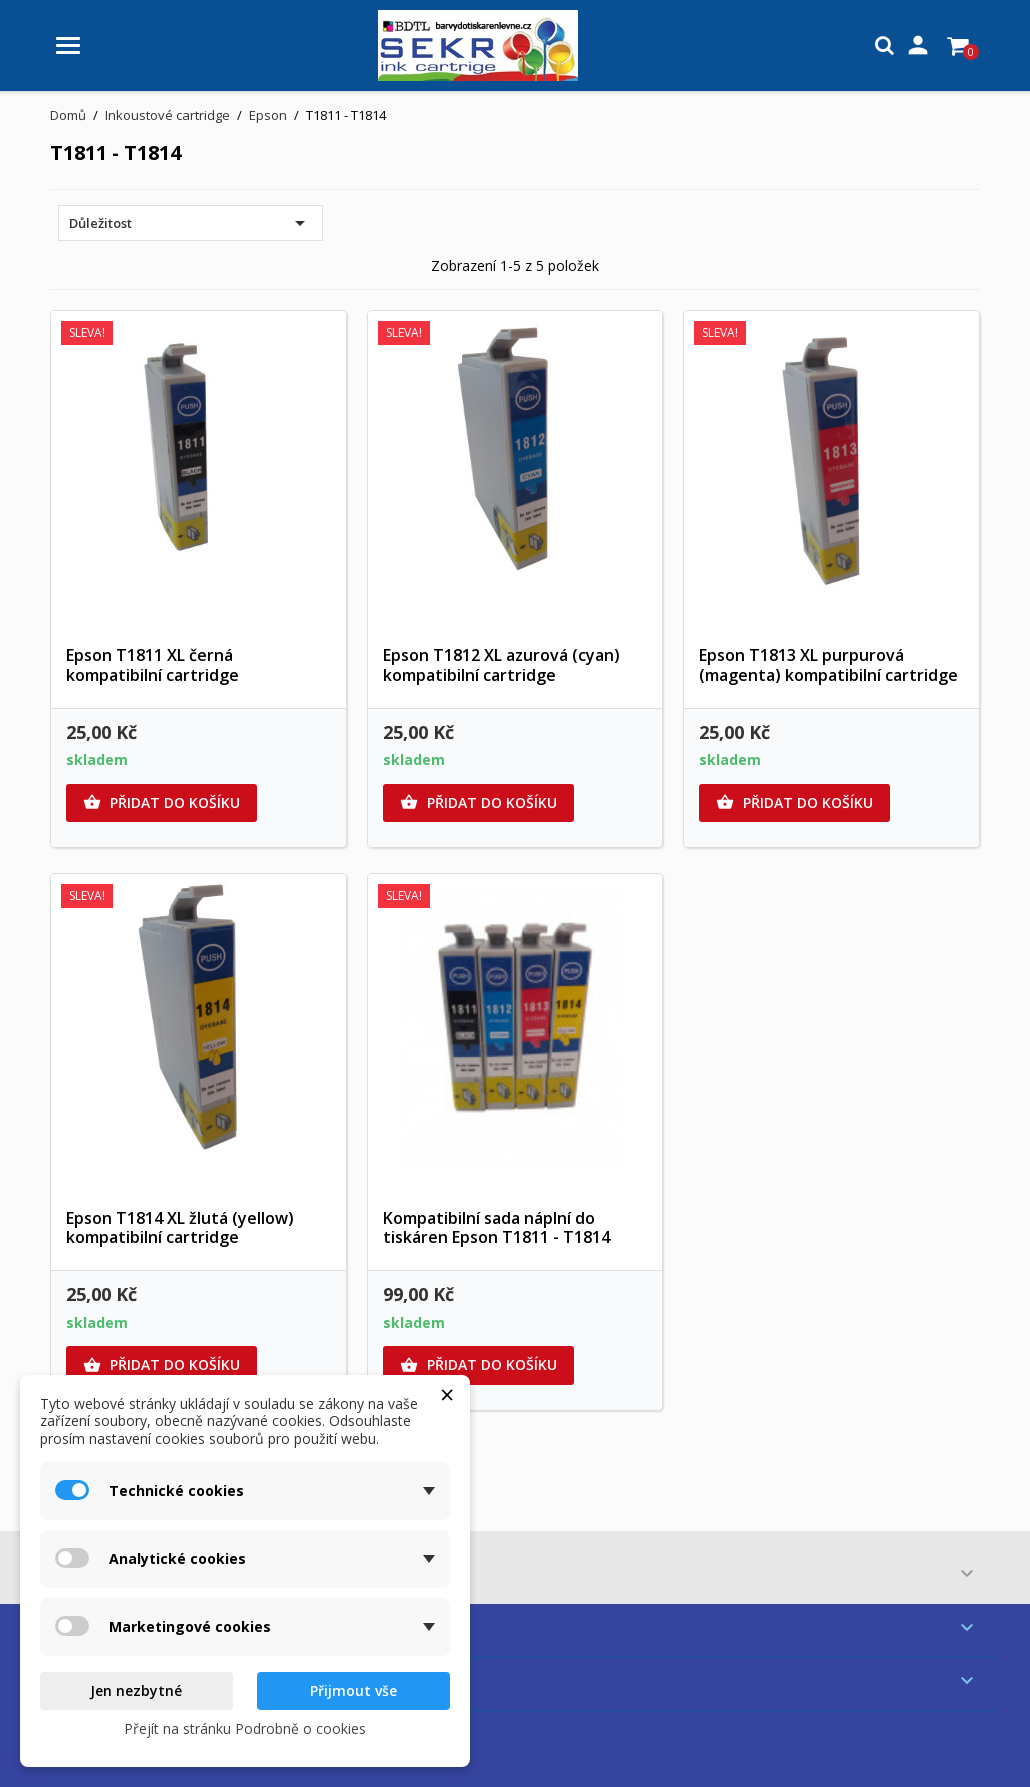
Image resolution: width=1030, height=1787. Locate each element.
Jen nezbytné (136, 1690)
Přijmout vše (353, 1690)
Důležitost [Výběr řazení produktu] (190, 223)
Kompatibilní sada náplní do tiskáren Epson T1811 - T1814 (496, 1228)
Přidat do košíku (161, 803)
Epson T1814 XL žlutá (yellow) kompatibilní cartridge (180, 1228)
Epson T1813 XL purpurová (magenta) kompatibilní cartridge (828, 665)
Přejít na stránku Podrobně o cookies (245, 1728)
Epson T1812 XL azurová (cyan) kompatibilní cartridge (501, 665)
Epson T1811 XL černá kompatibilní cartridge (152, 665)
